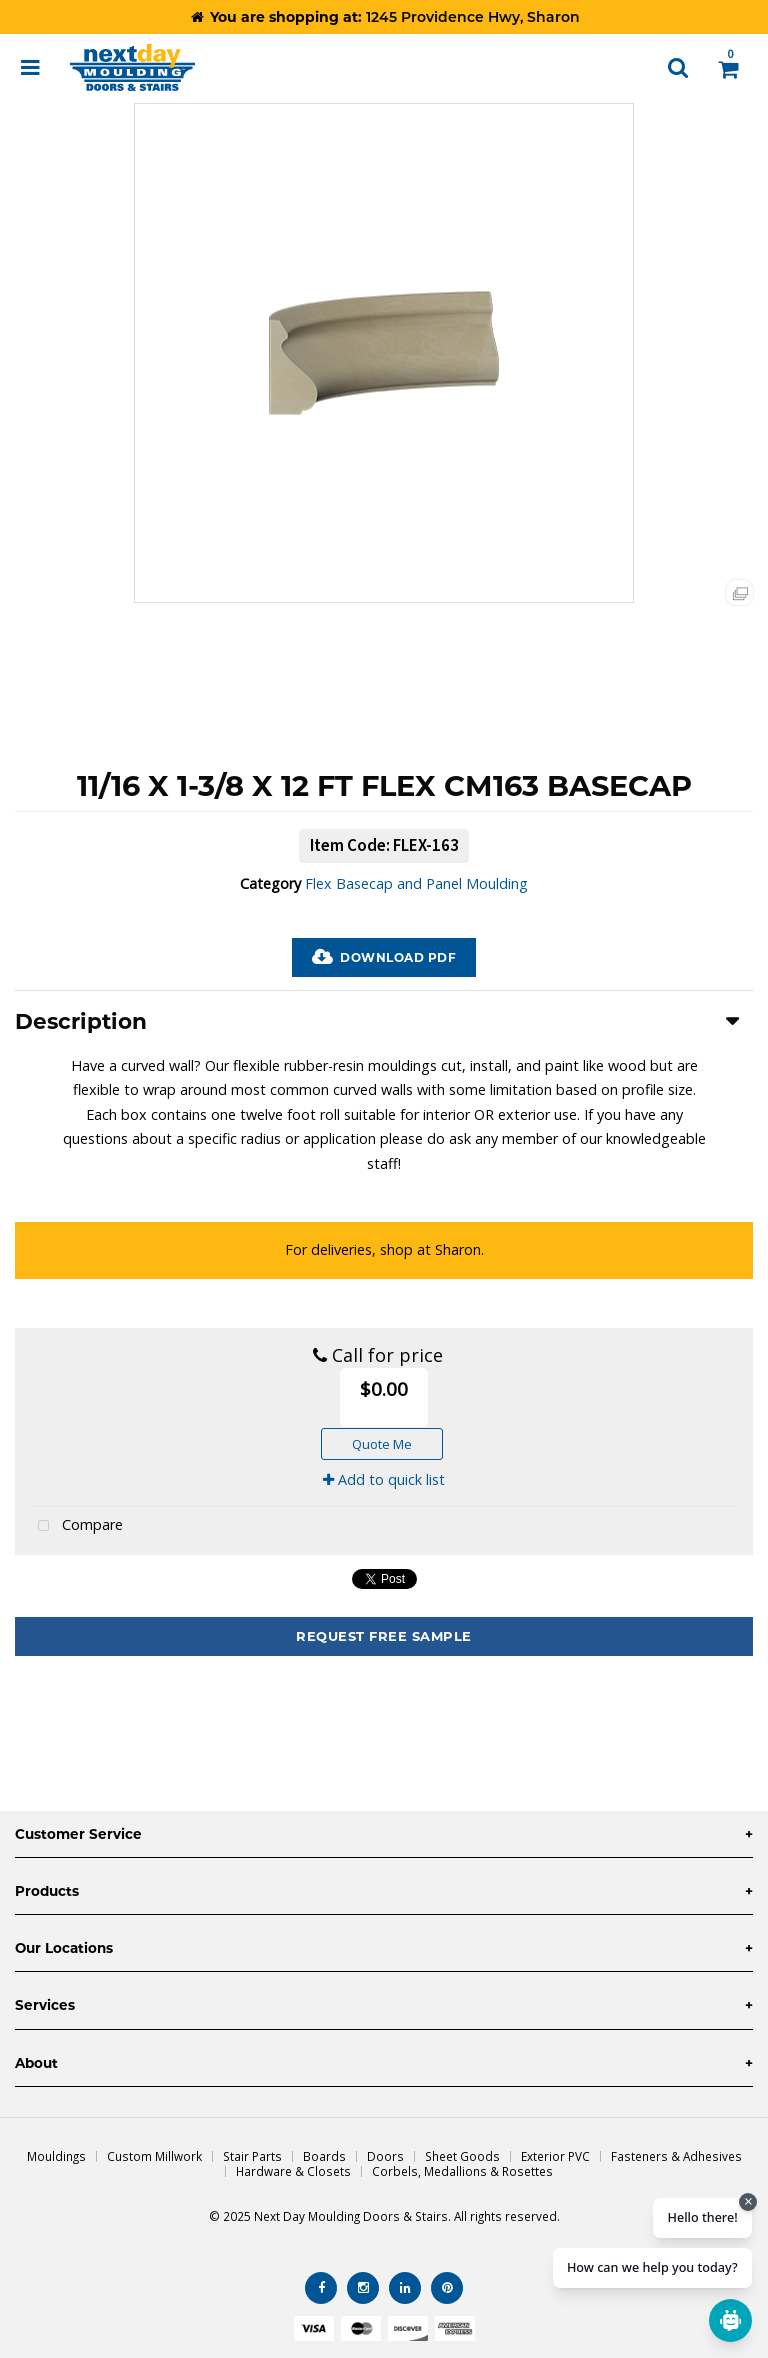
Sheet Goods (462, 2156)
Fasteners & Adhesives (676, 2156)
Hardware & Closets (293, 2171)
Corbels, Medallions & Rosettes (462, 2171)
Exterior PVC (555, 2156)
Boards (324, 2156)
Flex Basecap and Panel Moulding (416, 883)
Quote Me (382, 1444)
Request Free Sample (384, 1636)
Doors (385, 2156)
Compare (76, 1526)
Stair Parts (252, 2156)
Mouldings (56, 2156)
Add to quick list (384, 1479)
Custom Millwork (154, 2156)
